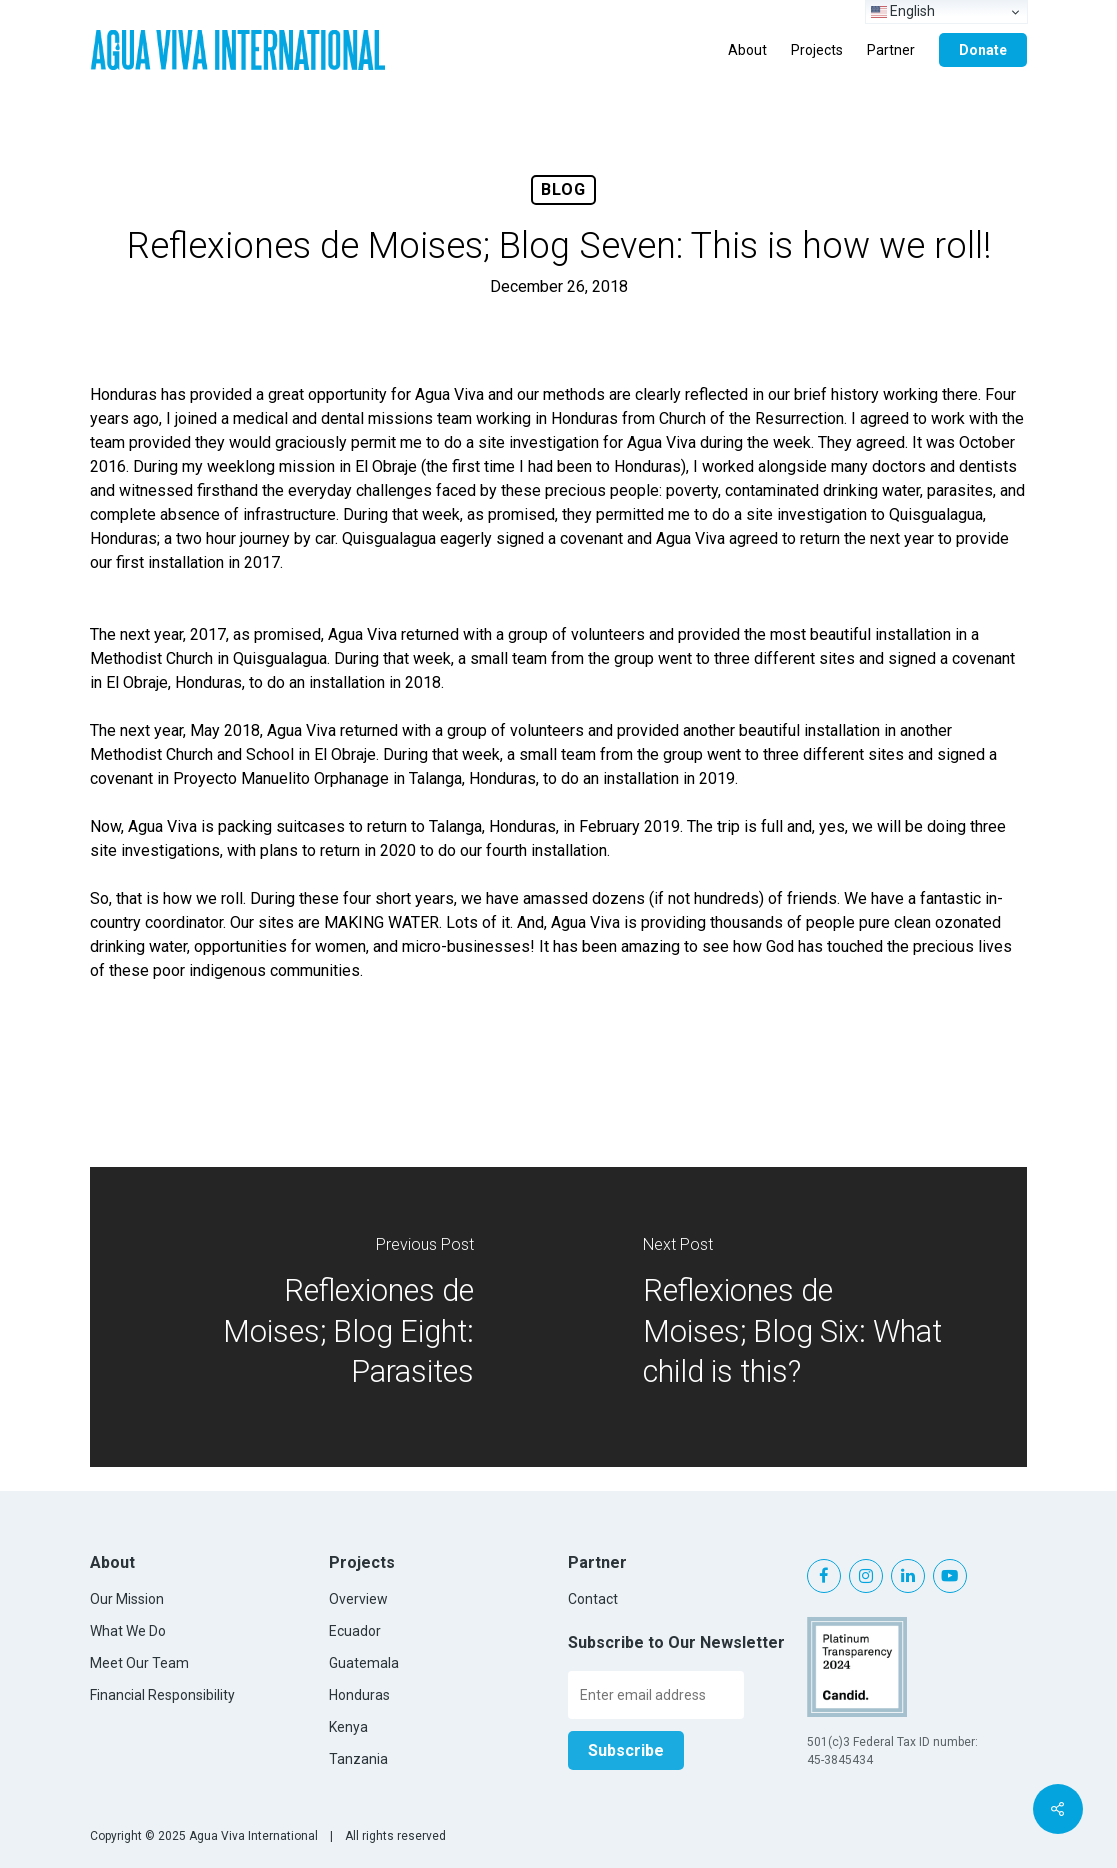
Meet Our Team (139, 1663)
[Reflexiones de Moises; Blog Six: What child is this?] (793, 1317)
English (903, 11)
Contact (593, 1599)
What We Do (128, 1631)
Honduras (359, 1695)
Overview (358, 1599)
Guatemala (364, 1663)
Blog (563, 189)
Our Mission (127, 1599)
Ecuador (355, 1631)
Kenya (348, 1727)
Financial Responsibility (162, 1695)
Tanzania (358, 1759)
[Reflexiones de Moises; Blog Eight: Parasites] (324, 1317)
